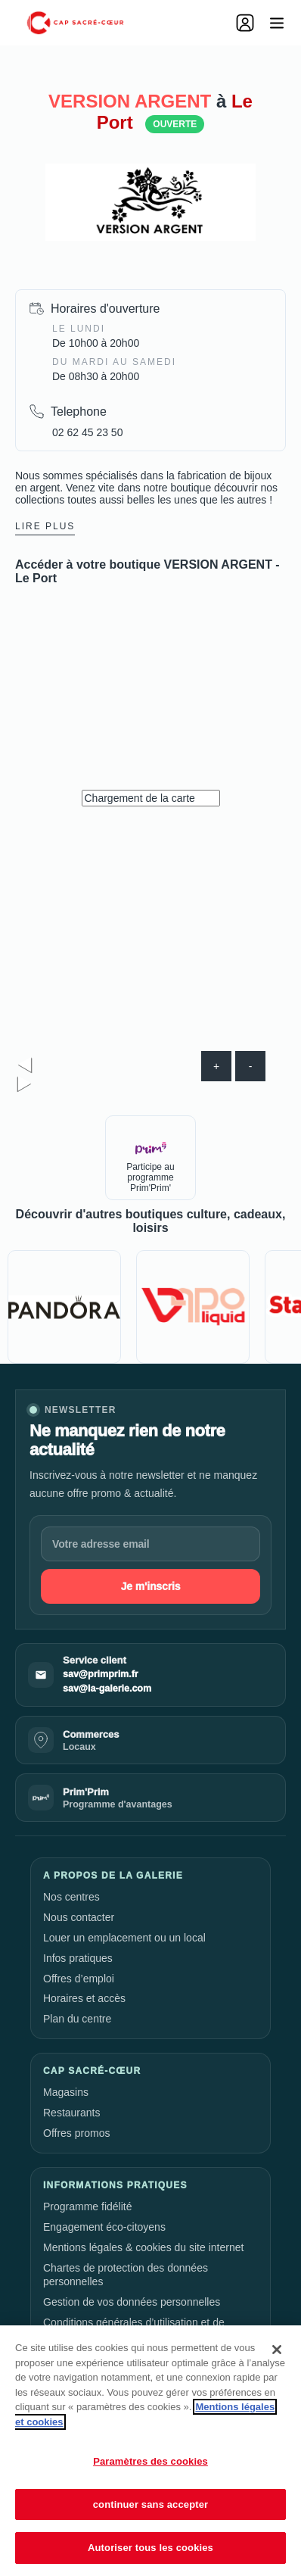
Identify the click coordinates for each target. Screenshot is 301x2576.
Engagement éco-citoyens (104, 2227)
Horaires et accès (84, 1998)
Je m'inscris (151, 1586)
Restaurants (71, 2113)
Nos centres (71, 1897)
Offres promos (76, 2133)
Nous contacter (78, 1917)
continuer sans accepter (151, 2504)
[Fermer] (276, 2349)
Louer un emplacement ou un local (124, 1938)
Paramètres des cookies (150, 2461)
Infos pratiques (78, 1958)
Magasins (65, 2092)
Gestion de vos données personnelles (131, 2302)
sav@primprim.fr (100, 1674)
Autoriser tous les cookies (150, 2547)
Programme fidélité (87, 2206)
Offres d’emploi (78, 1979)
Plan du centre (77, 2019)
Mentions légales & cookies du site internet (143, 2247)
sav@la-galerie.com (107, 1688)
